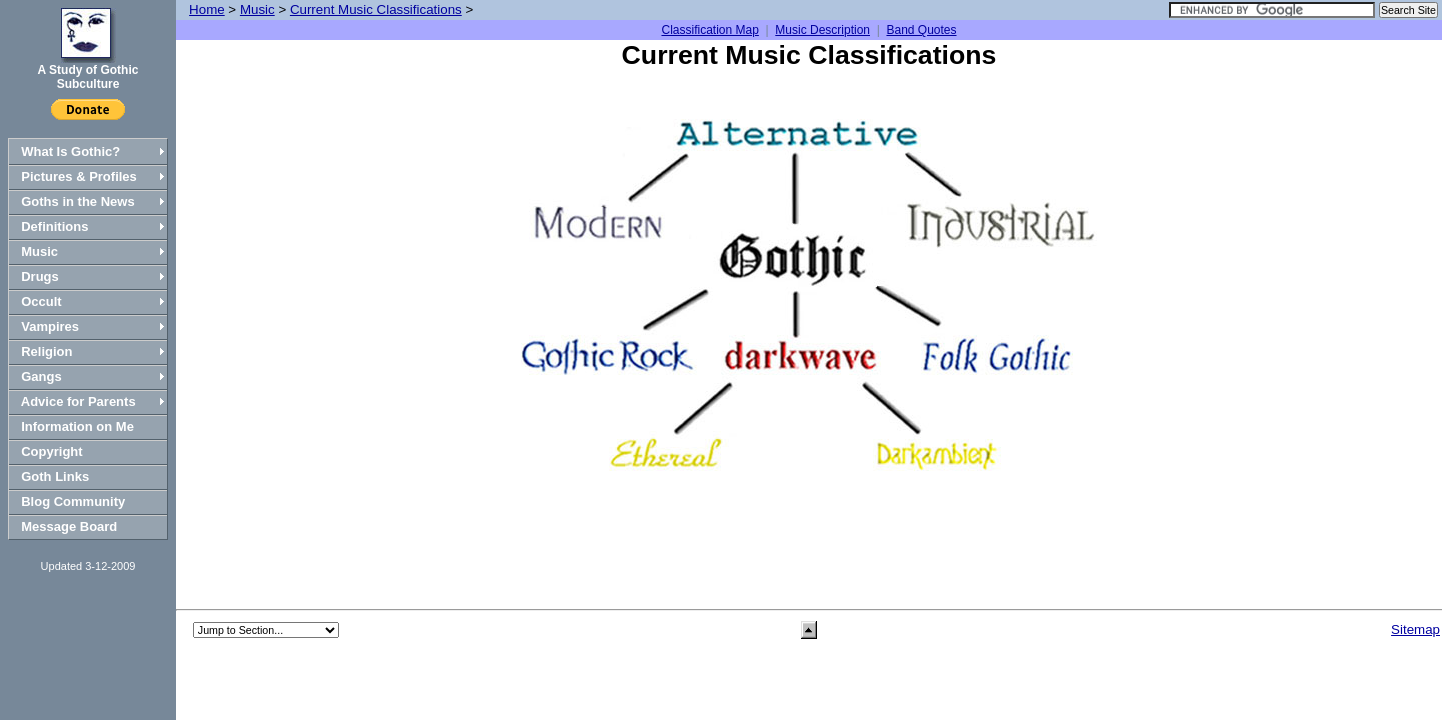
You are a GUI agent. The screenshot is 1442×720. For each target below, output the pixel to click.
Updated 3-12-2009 (88, 566)
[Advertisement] (809, 536)
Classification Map (709, 30)
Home (207, 9)
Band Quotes (921, 30)
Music (257, 9)
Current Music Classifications (376, 9)
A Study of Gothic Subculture (88, 77)
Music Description (822, 30)
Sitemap (1415, 629)
